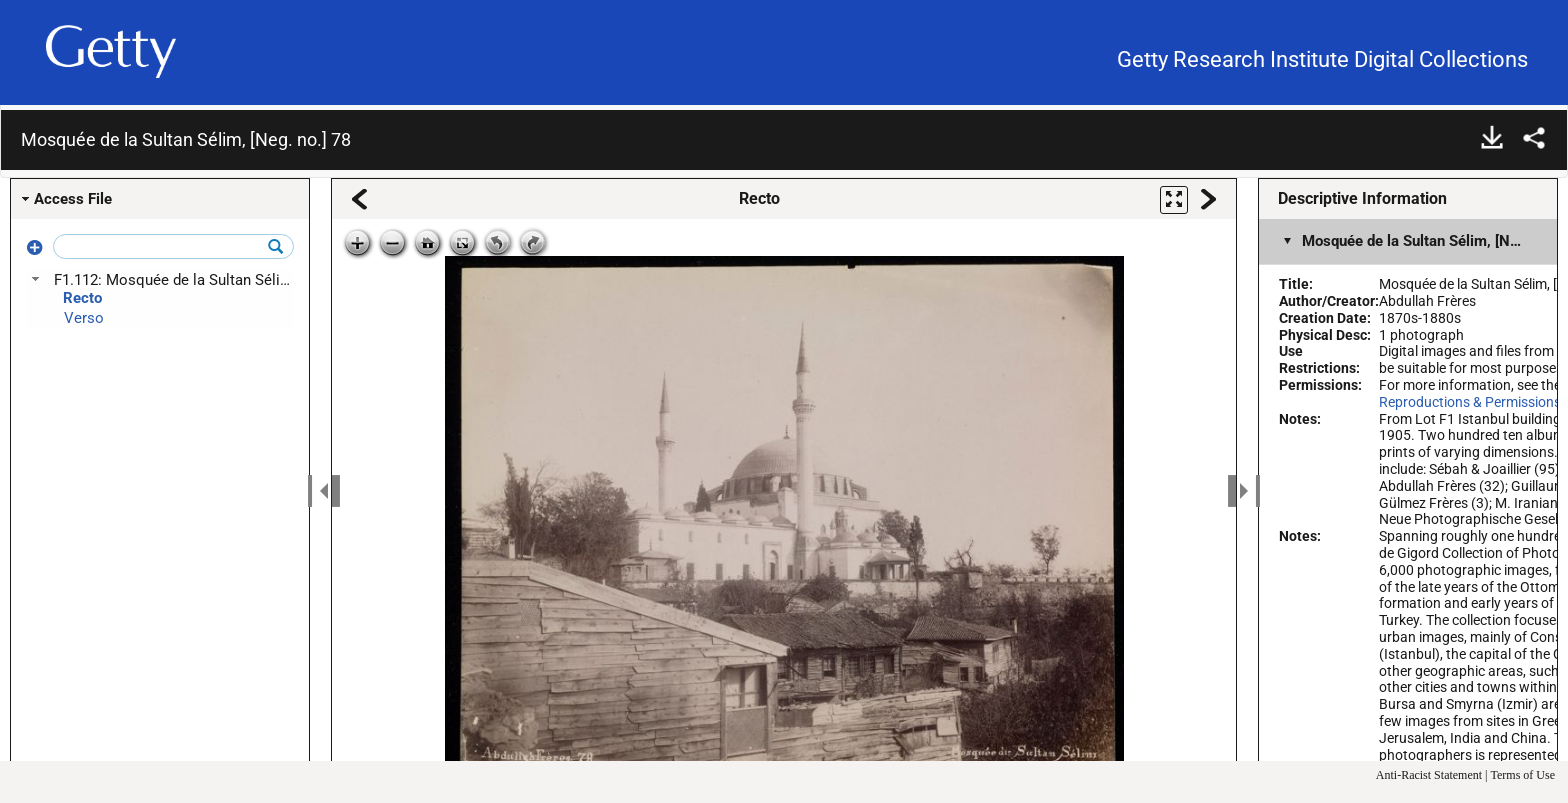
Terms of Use (1523, 775)
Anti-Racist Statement (1429, 775)
